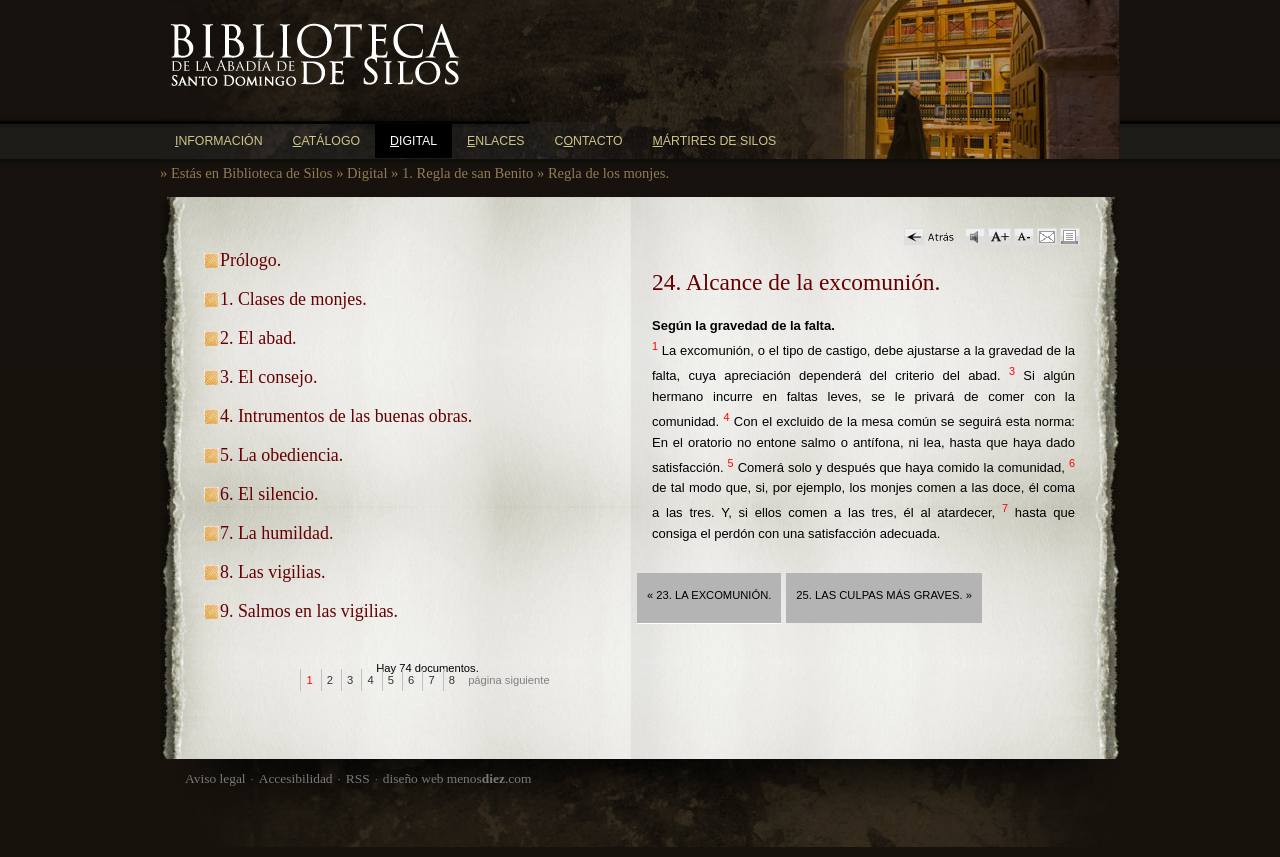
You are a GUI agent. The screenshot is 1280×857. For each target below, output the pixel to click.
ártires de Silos (715, 141)
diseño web (413, 778)
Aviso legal (215, 778)
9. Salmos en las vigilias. (309, 611)
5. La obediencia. (281, 455)
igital (413, 141)
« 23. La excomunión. (709, 595)
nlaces (496, 141)
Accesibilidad (296, 778)
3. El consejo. (268, 377)
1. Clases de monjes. (293, 299)
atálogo (327, 141)
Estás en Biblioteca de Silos (252, 173)
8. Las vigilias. (272, 572)
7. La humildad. (276, 533)
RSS (358, 778)
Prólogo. (250, 260)
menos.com (489, 778)
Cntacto (589, 141)
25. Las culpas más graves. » (884, 595)
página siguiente (509, 680)
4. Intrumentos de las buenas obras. (346, 416)
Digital (367, 173)
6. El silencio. (269, 494)
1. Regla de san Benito (467, 173)
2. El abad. (258, 338)
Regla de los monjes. (608, 173)
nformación (219, 141)
